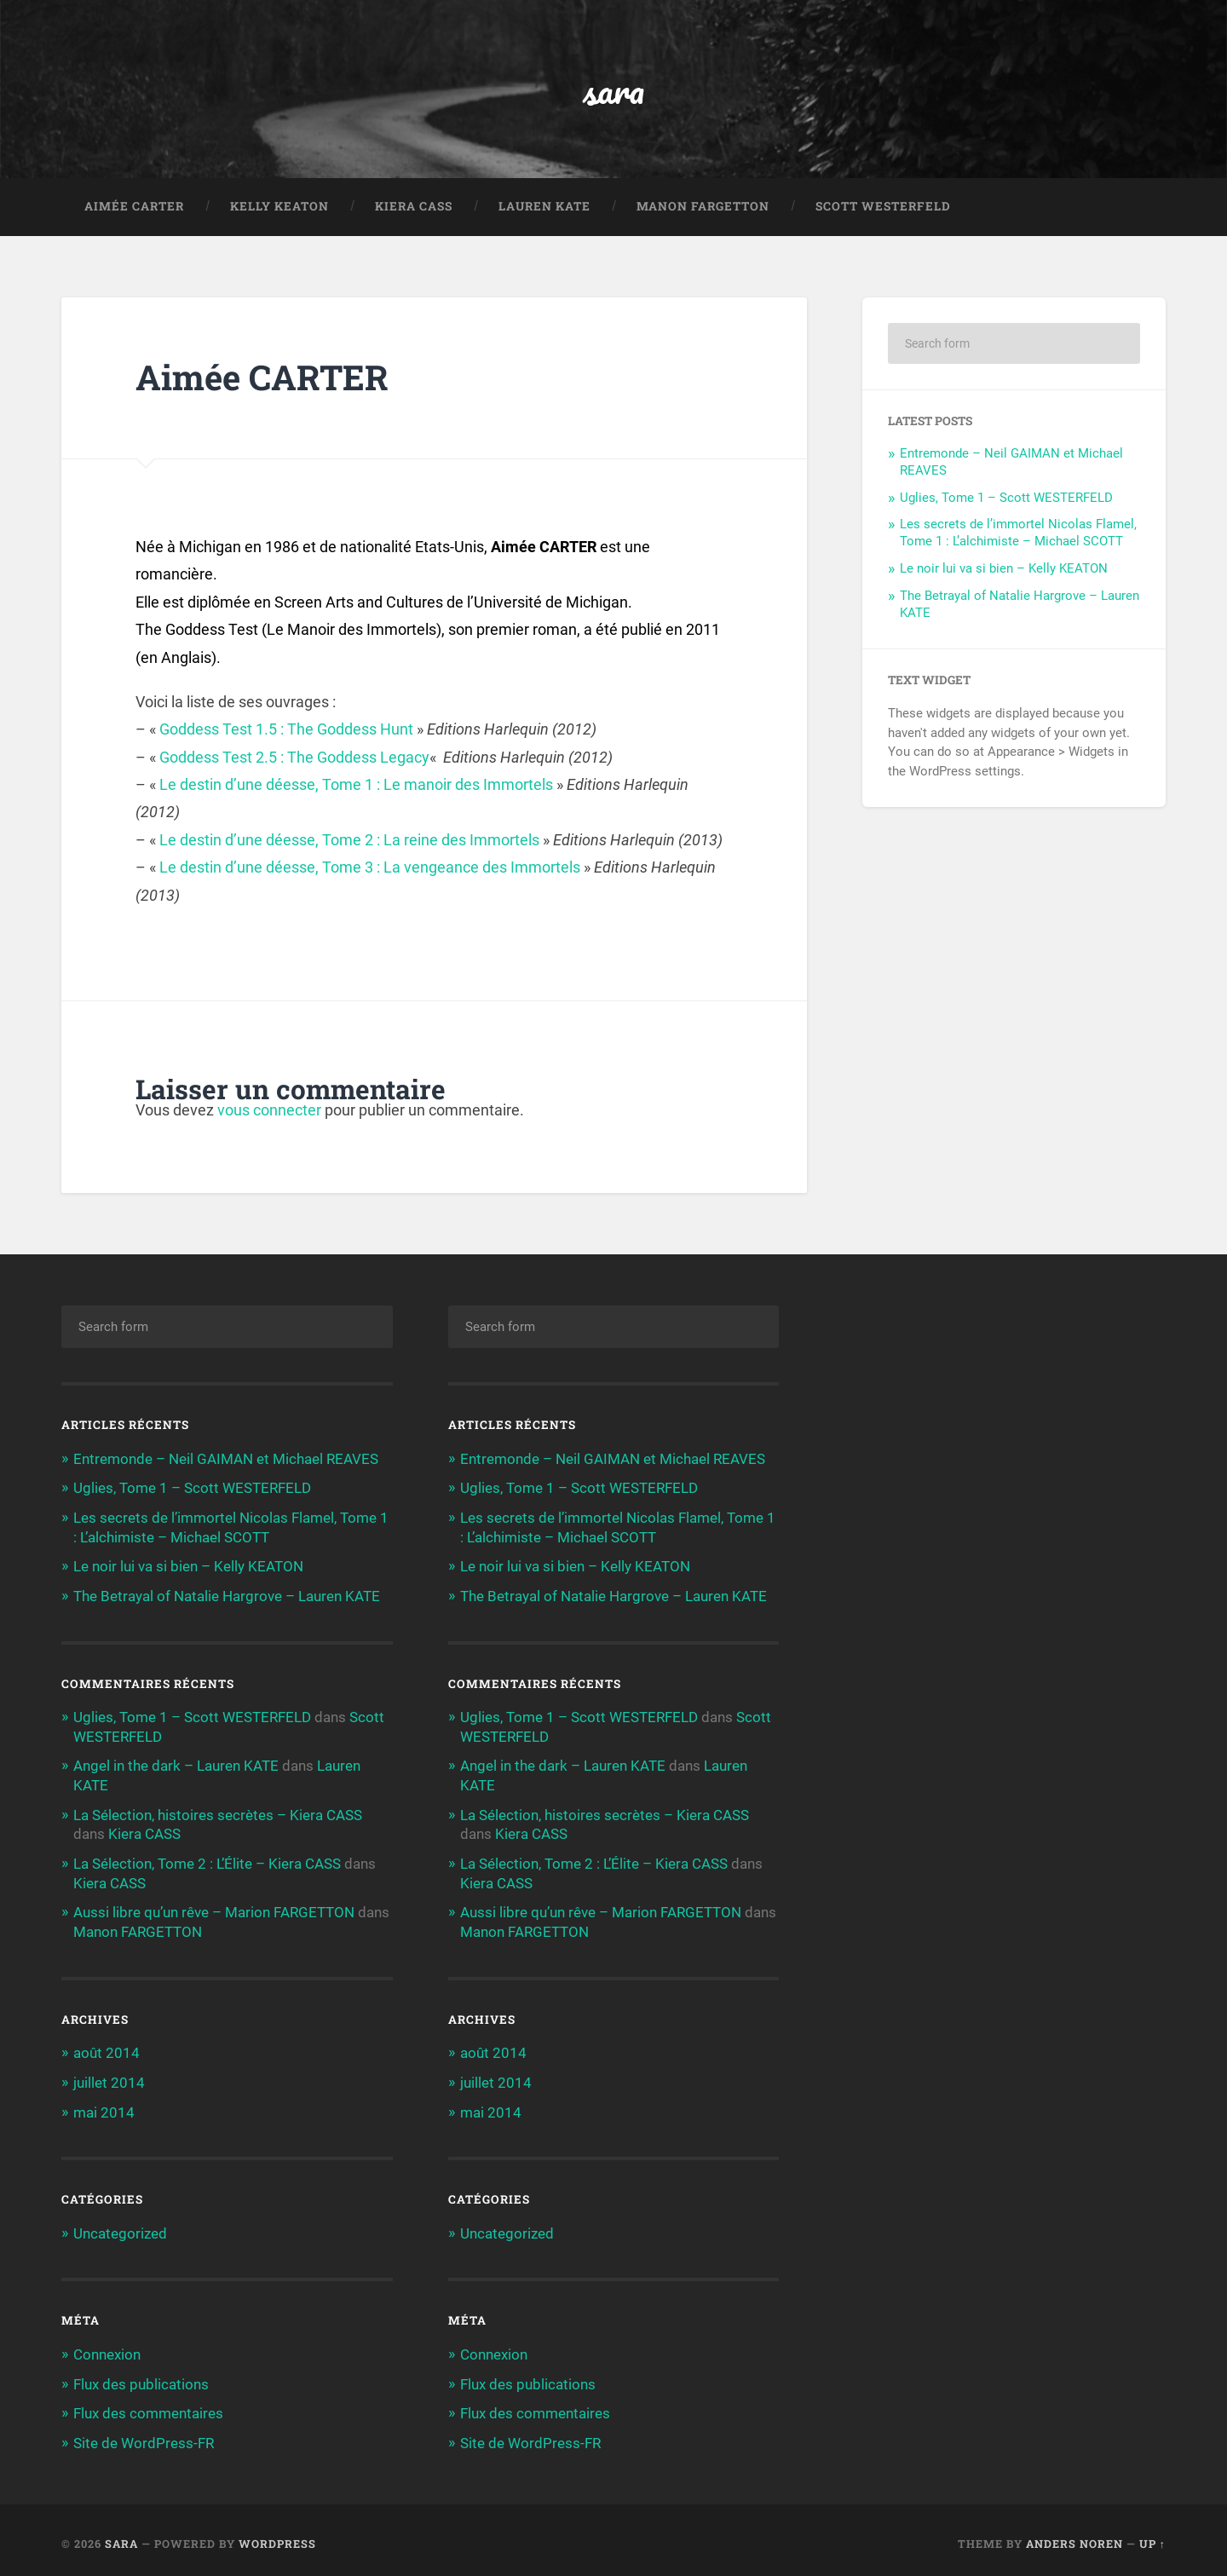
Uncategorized (120, 2227)
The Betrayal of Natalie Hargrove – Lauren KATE (226, 1595)
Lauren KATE (544, 208)
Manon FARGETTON (703, 208)
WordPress (277, 2536)
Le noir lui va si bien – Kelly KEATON (1004, 570)
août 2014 (106, 2048)
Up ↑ (1152, 2536)
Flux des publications (141, 2377)
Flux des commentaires (148, 2406)
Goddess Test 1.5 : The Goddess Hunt (286, 731)
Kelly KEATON (279, 208)
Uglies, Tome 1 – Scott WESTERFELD (1006, 499)
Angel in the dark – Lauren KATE (176, 1763)
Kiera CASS (413, 208)
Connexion (107, 2348)
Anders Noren (1074, 2536)
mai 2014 (104, 2106)
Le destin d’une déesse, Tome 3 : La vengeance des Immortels (369, 869)
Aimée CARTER (134, 208)
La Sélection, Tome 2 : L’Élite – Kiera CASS (207, 1860)
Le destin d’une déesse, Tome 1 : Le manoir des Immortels (356, 786)
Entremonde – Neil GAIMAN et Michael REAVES (225, 1459)
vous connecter (269, 1112)
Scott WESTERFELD (883, 208)
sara (614, 90)
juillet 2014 (109, 2077)
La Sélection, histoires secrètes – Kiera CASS (217, 1812)
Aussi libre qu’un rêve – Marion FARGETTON (213, 1908)
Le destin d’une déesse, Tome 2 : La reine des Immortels (349, 841)
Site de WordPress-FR (143, 2435)
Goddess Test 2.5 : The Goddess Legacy (294, 759)
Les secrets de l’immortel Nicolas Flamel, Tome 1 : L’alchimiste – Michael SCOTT (1018, 534)
